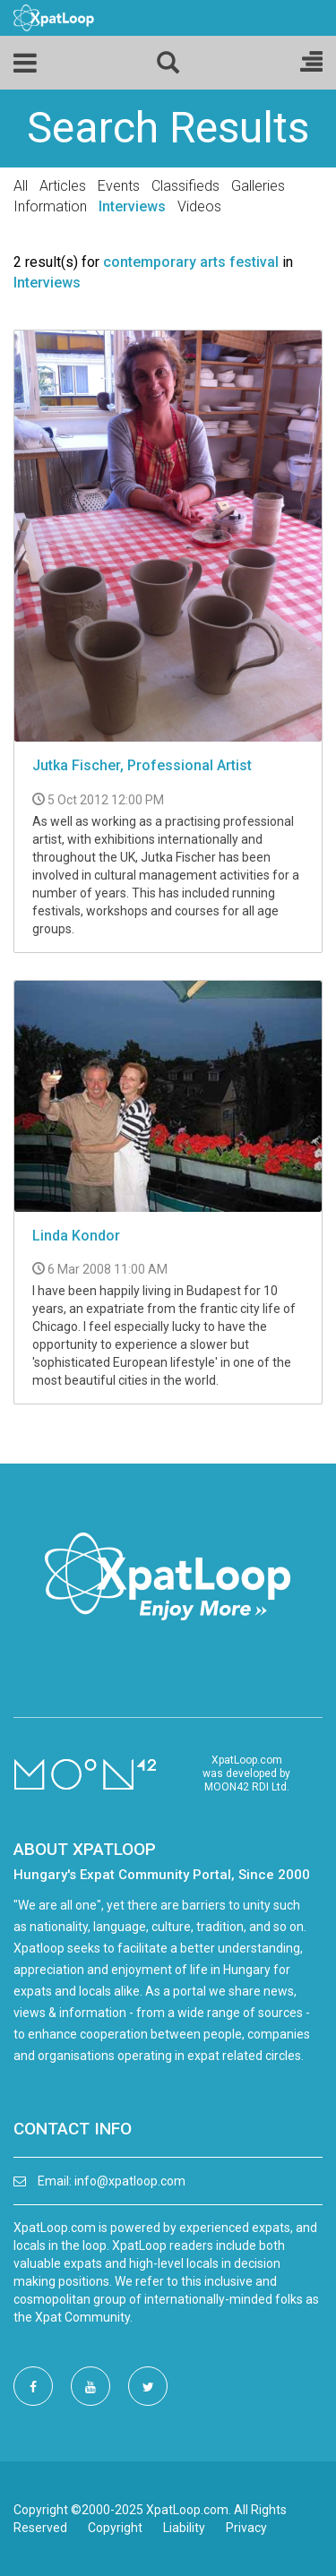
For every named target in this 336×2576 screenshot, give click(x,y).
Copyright (115, 2527)
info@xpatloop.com (129, 2181)
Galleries (258, 185)
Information (50, 206)
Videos (199, 206)
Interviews (132, 206)
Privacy (246, 2527)
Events (119, 185)
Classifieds (185, 185)
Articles (62, 185)
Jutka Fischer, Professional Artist (142, 765)
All (20, 185)
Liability (184, 2527)
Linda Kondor (76, 1235)
